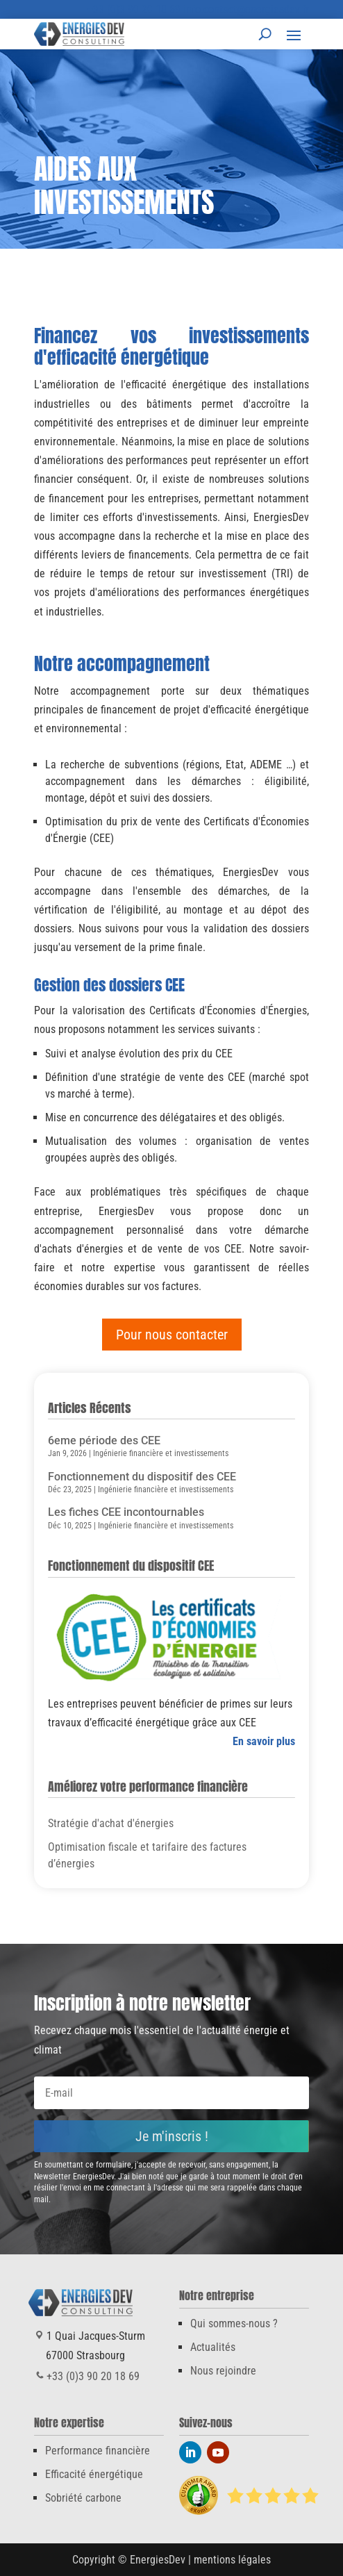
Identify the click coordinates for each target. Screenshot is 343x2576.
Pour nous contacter (172, 1334)
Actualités (212, 2347)
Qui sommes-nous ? (234, 2323)
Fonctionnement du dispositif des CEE (142, 1476)
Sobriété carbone (83, 2497)
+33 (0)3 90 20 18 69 (134, 9)
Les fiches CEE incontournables (126, 1512)
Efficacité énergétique (94, 2474)
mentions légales (232, 2559)
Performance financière (97, 2450)
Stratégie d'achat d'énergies (111, 1823)
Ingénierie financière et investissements (160, 1453)
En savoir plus (264, 1741)
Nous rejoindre (223, 2370)
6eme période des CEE (104, 1440)
